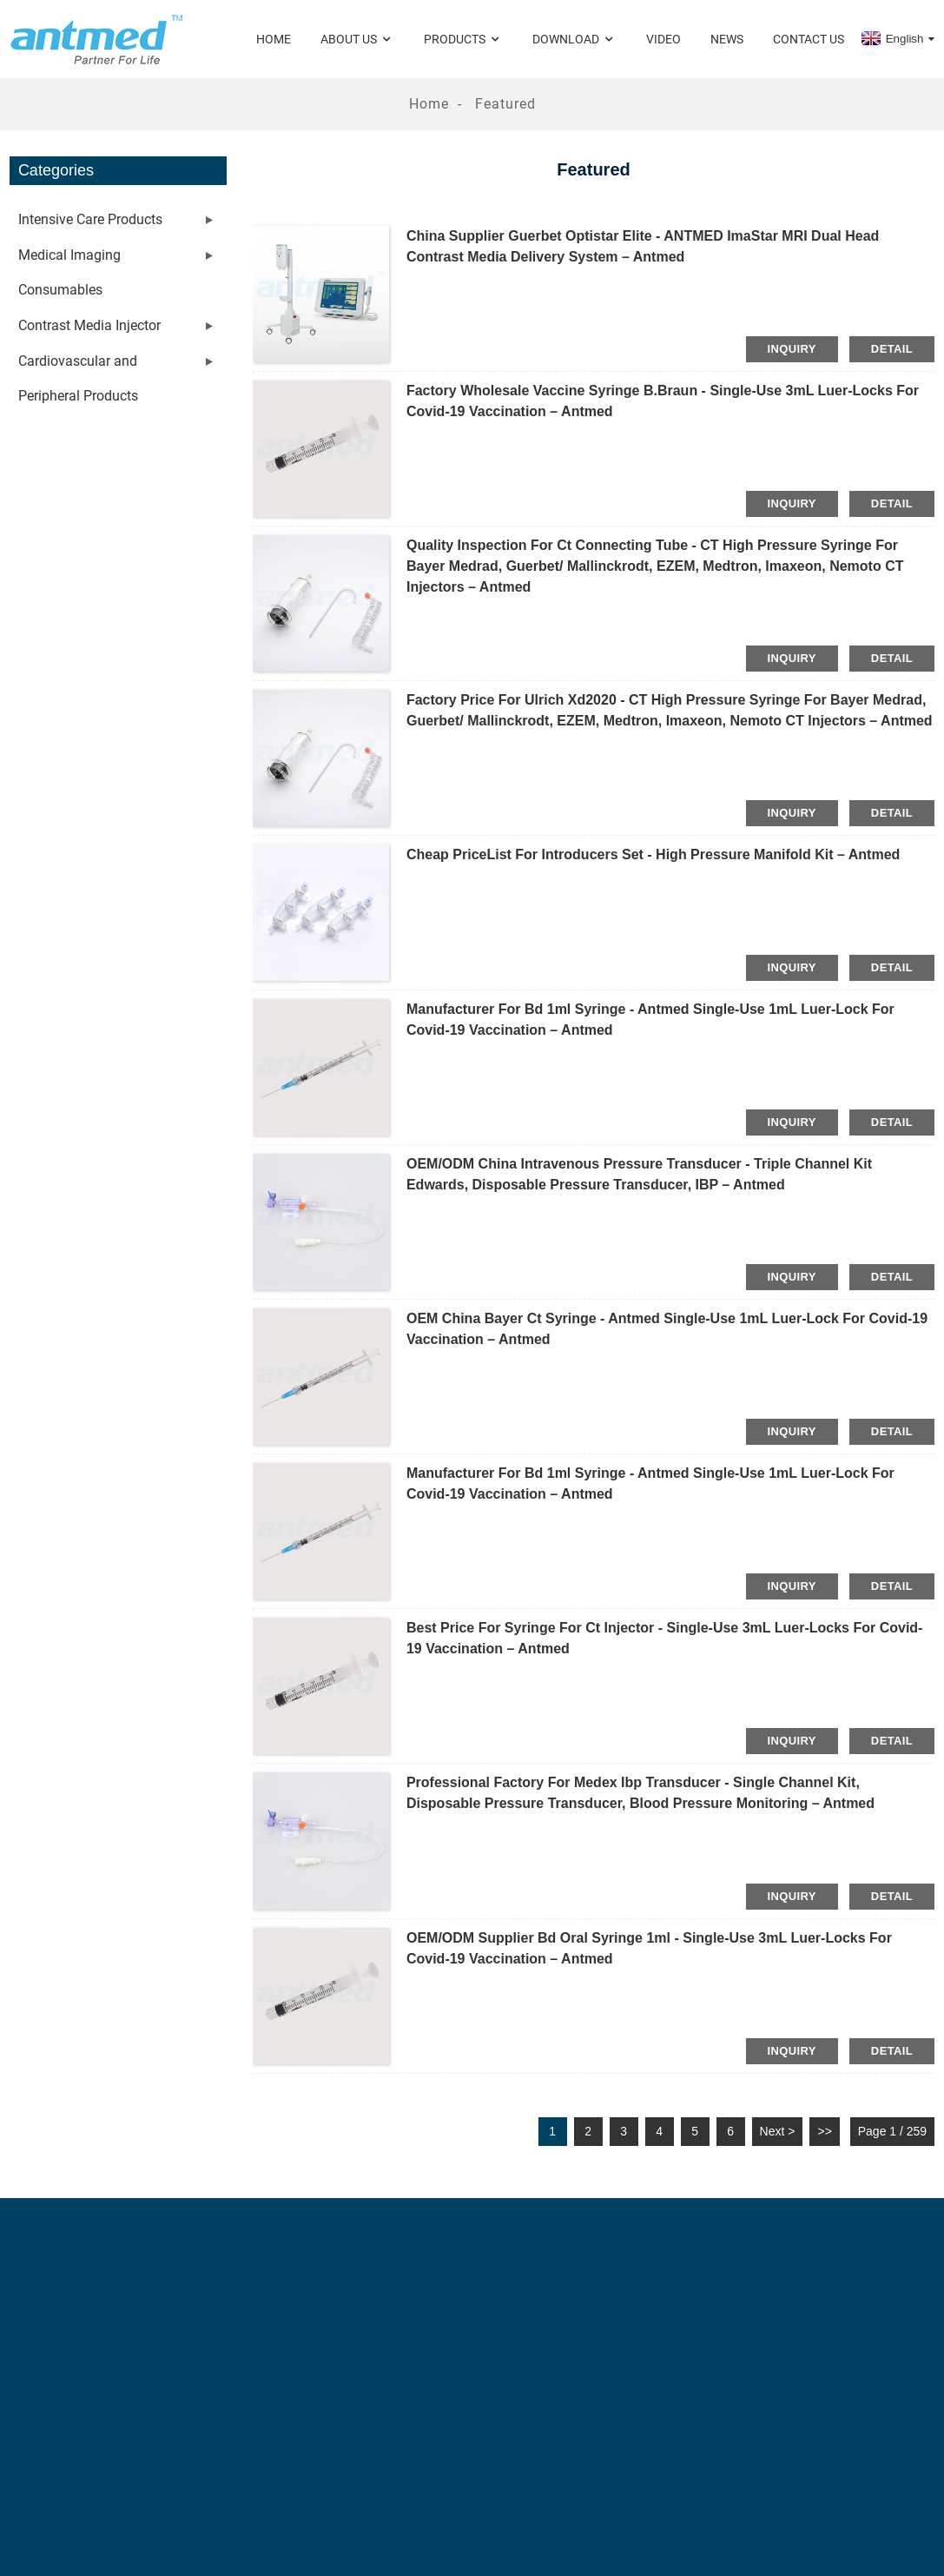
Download (574, 39)
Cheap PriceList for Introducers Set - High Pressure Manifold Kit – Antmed (653, 854)
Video (663, 39)
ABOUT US (357, 39)
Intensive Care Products (90, 219)
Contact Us (808, 39)
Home (273, 39)
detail (892, 348)
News (726, 39)
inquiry (792, 348)
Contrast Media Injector (89, 325)
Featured (505, 104)
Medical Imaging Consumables (69, 272)
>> (824, 2131)
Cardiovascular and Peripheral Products (78, 378)
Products (463, 39)
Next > (777, 2131)
